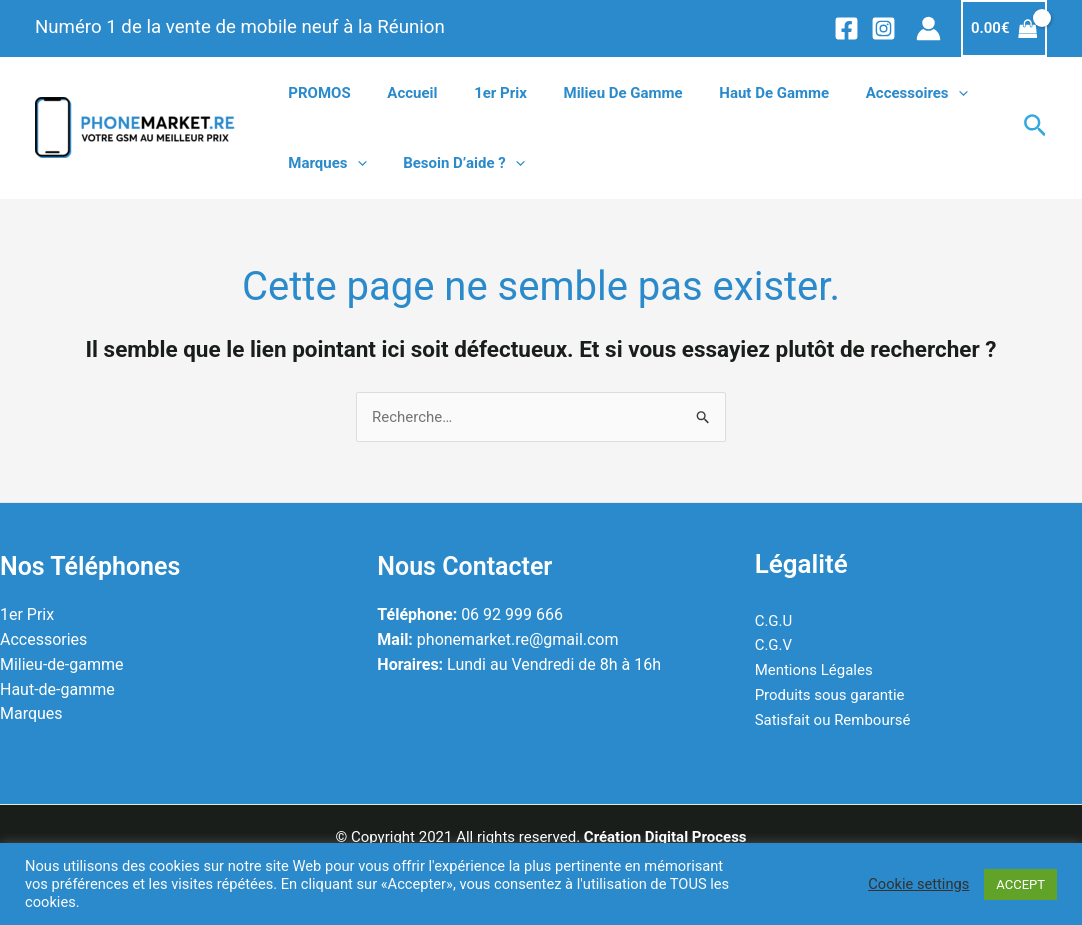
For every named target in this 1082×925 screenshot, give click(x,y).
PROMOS (316, 93)
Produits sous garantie (830, 695)
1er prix (484, 93)
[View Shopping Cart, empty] (1004, 28)
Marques (324, 163)
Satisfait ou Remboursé (833, 720)
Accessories (43, 639)
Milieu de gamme (599, 93)
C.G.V (773, 645)
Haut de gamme (744, 93)
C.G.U (774, 621)
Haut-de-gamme (57, 689)
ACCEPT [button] (1020, 884)
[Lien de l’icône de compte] (928, 28)
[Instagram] (883, 28)
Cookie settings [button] (918, 884)
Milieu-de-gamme (62, 664)
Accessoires (880, 93)
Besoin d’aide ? (454, 163)
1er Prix (27, 615)
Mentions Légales (814, 670)
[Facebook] (846, 28)
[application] (921, 93)
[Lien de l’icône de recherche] (1035, 128)
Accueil (402, 93)
